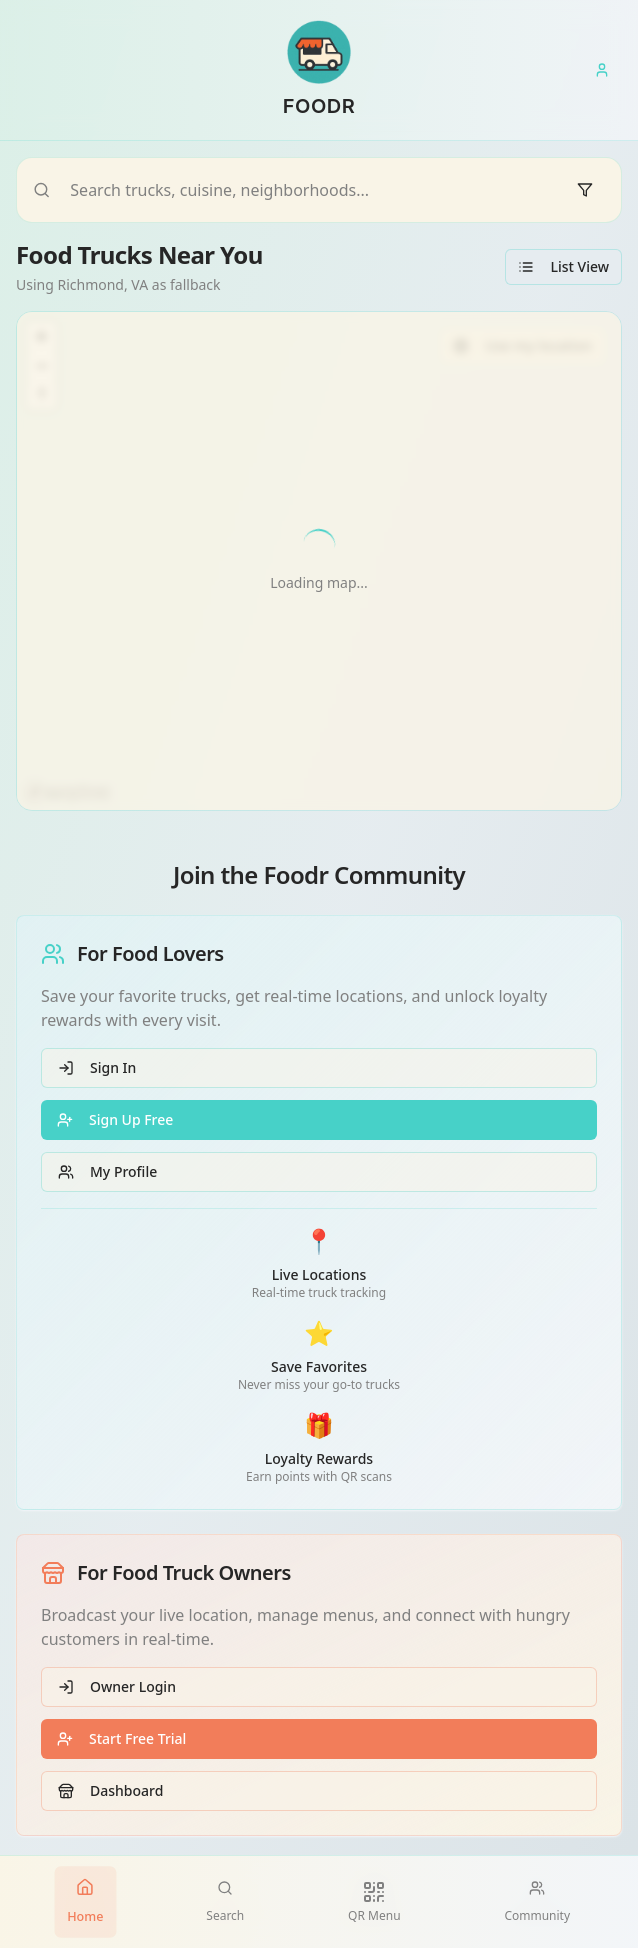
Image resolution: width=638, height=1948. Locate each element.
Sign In (97, 1067)
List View (563, 266)
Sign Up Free (115, 1119)
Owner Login (117, 1686)
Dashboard (110, 1790)
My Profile (107, 1171)
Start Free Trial (121, 1738)
